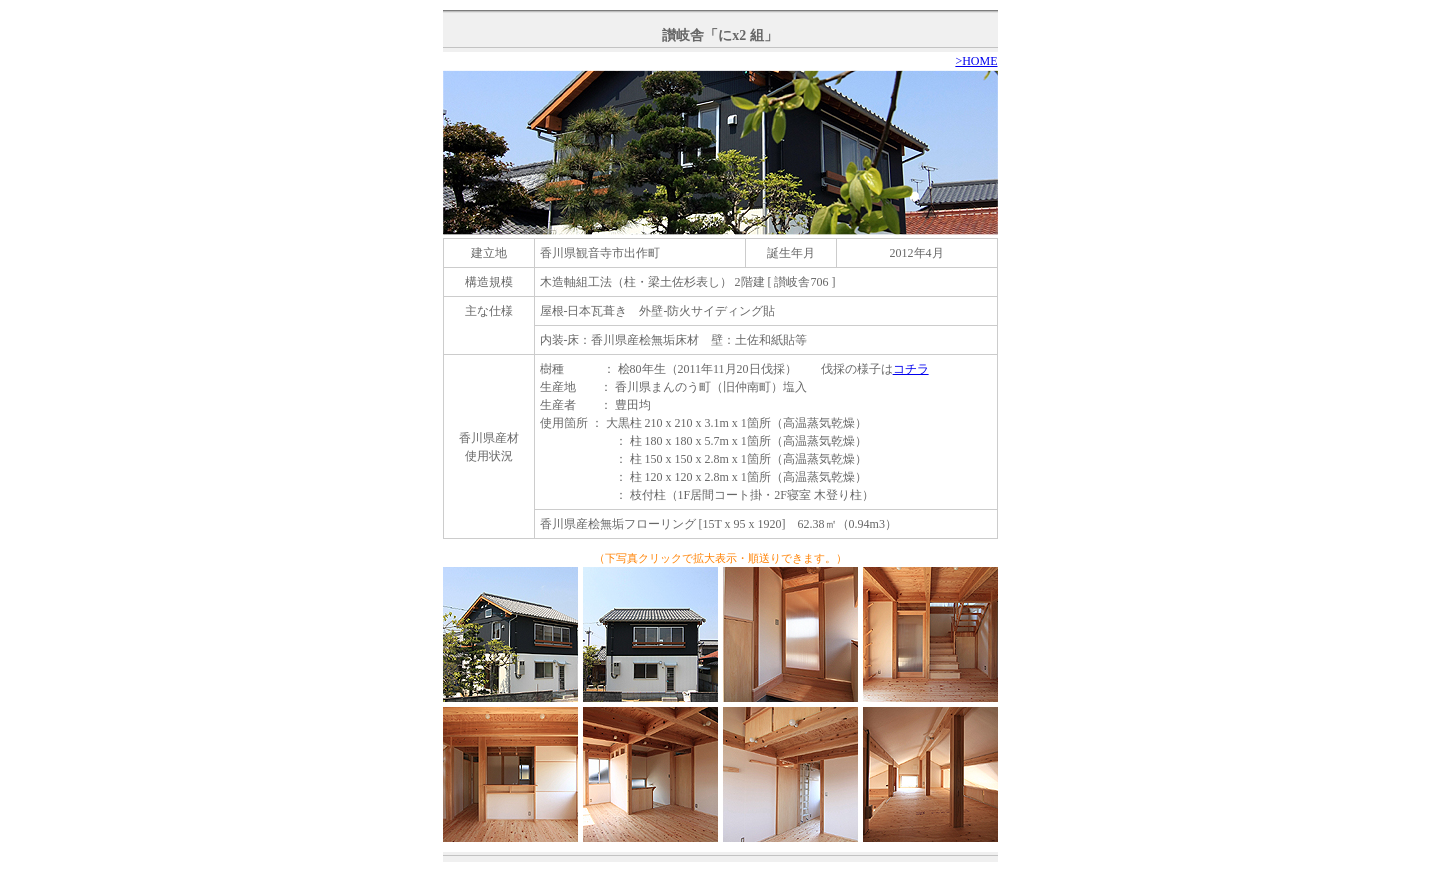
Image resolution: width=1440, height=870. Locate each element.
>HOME (976, 61)
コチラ (911, 369)
